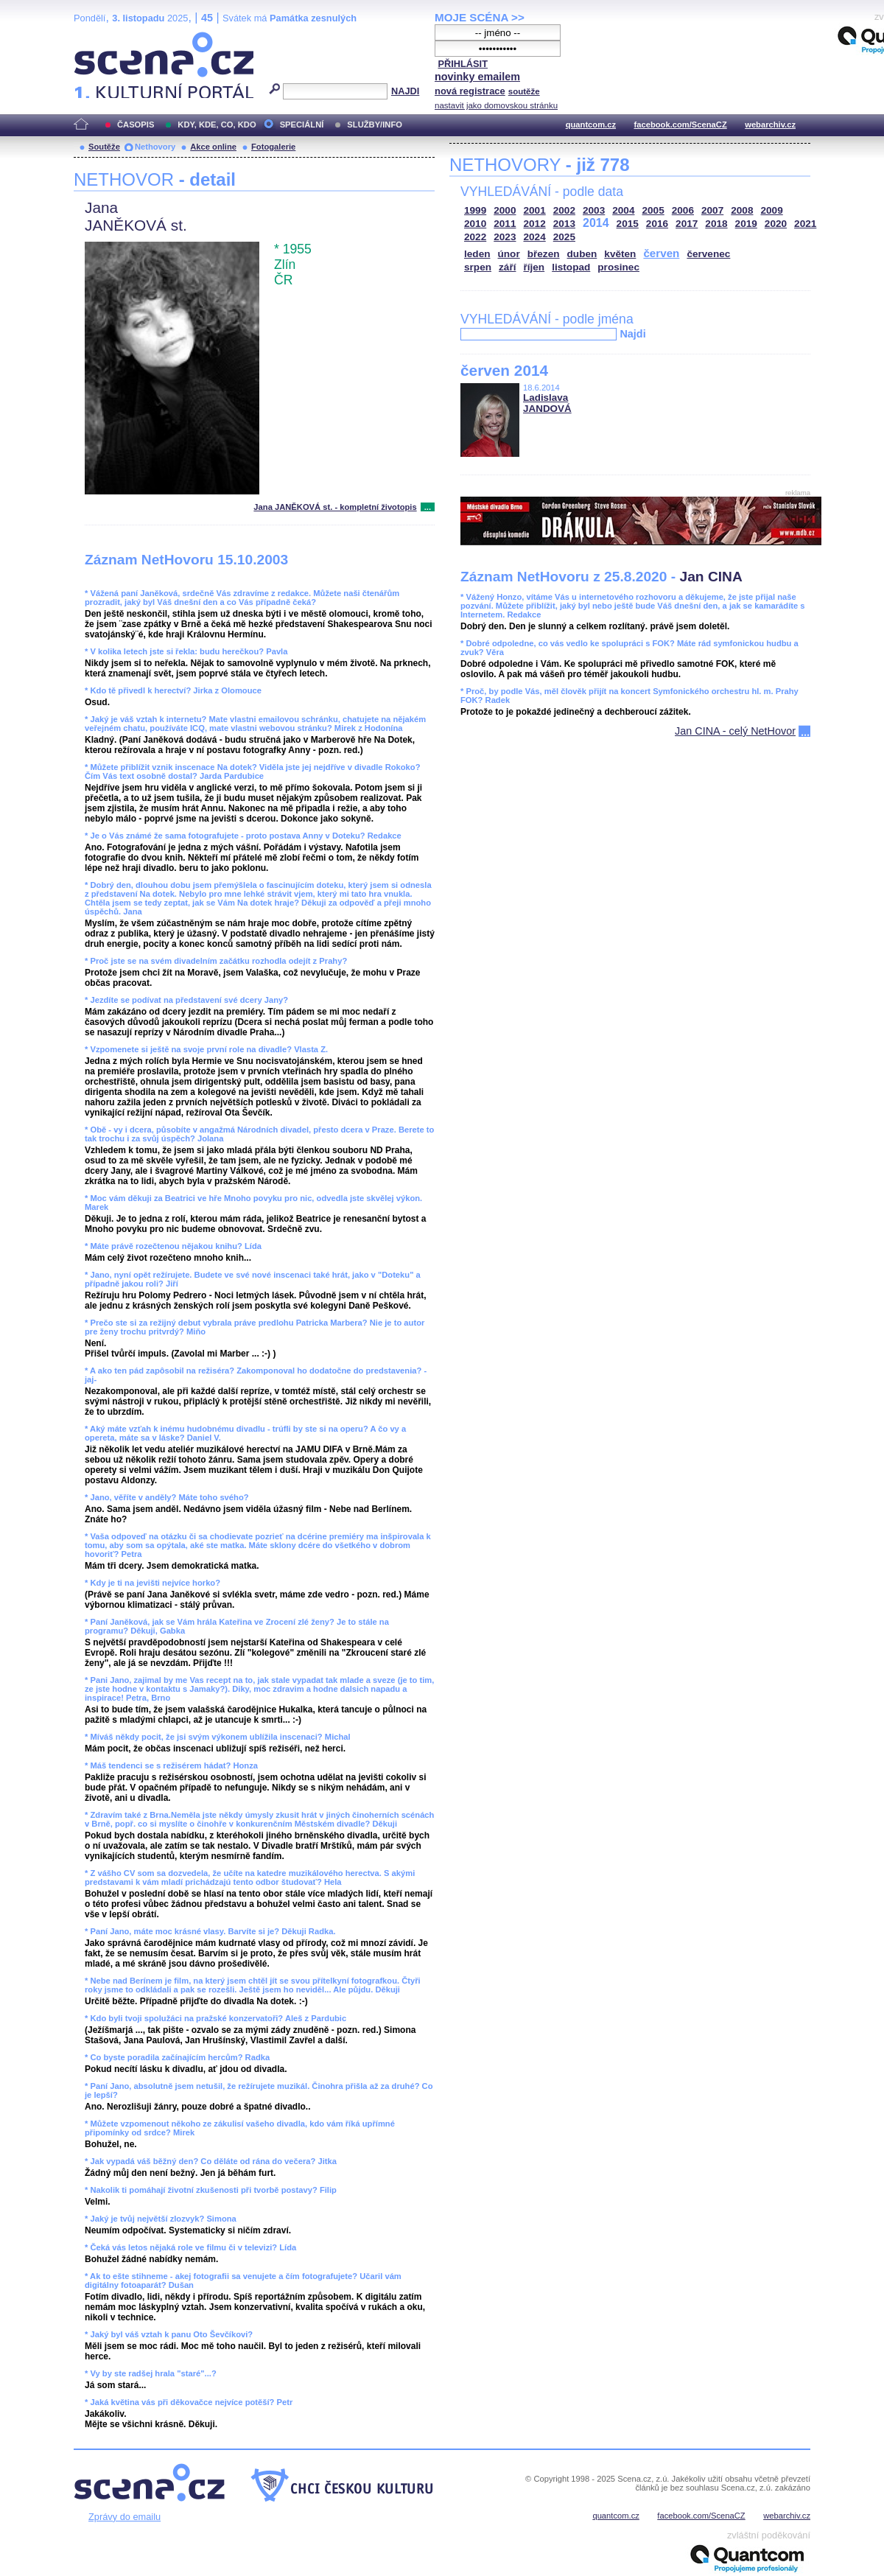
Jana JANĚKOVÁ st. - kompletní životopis (334, 507)
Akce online (213, 146)
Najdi (632, 334)
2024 (535, 236)
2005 (653, 210)
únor (509, 253)
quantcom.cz (591, 124)
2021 (805, 223)
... (427, 507)
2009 (772, 210)
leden (477, 253)
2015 (628, 223)
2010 (475, 223)
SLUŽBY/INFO (374, 124)
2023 (505, 236)
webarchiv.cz (770, 124)
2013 (564, 223)
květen (620, 253)
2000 (505, 210)
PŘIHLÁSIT (463, 63)
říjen (533, 267)
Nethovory (155, 146)
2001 (535, 210)
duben (582, 253)
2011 (505, 223)
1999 (475, 210)
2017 (687, 223)
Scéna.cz (99, 38)
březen (543, 253)
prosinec (618, 267)
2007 (712, 210)
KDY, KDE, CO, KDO (217, 124)
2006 (683, 210)
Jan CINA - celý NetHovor (735, 731)
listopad (571, 267)
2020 (776, 223)
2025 (564, 236)
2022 (475, 236)
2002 (564, 210)
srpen (477, 267)
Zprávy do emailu (124, 2516)
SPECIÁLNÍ (302, 124)
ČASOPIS (135, 124)
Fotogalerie (273, 146)
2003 (594, 210)
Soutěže (104, 146)
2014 (596, 223)
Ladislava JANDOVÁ (547, 403)
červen (661, 253)
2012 (535, 223)
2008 (742, 210)
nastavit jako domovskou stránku (496, 105)
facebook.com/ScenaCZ (680, 124)
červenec (708, 253)
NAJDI (405, 91)
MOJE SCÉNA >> (480, 17)
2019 (746, 223)
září (507, 267)
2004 (623, 210)
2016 (657, 223)
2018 (716, 223)
